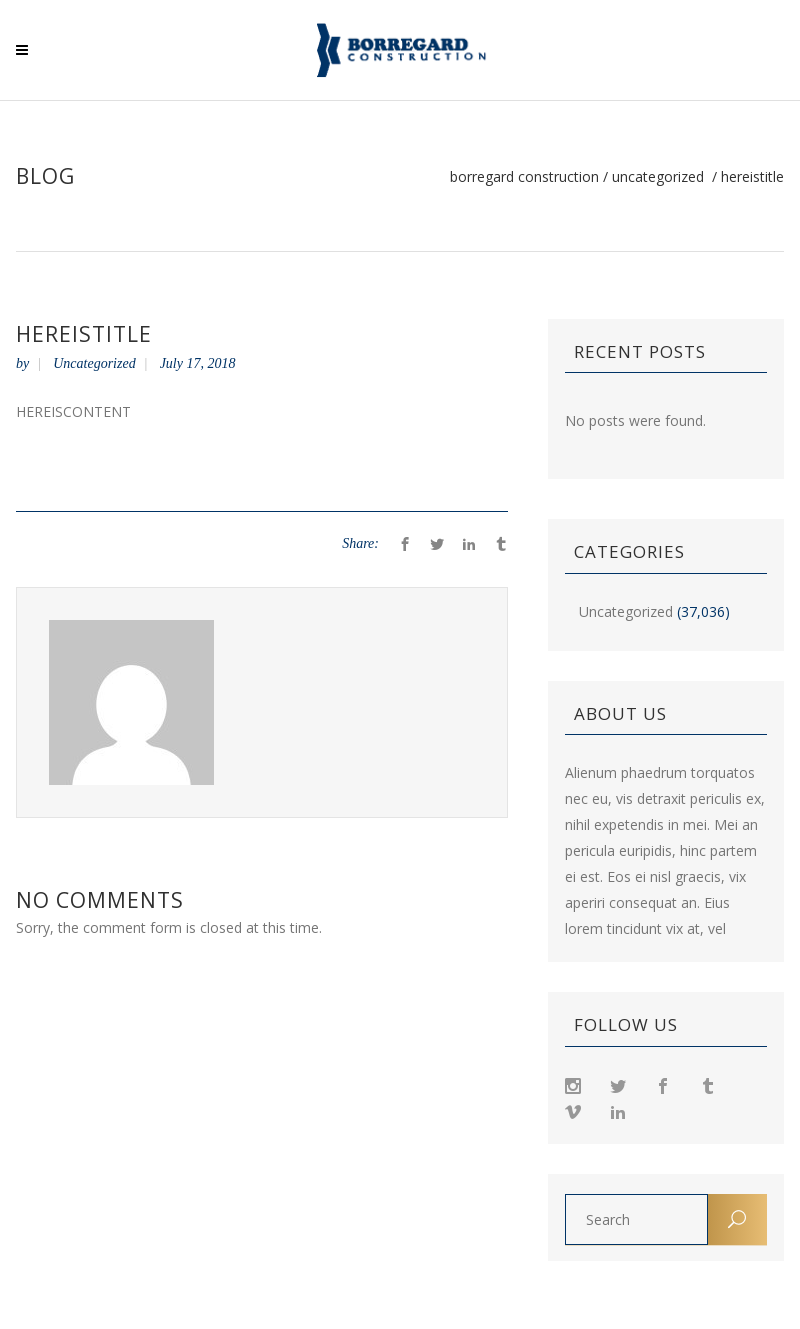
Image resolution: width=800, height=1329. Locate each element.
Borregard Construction (524, 177)
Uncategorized (658, 177)
